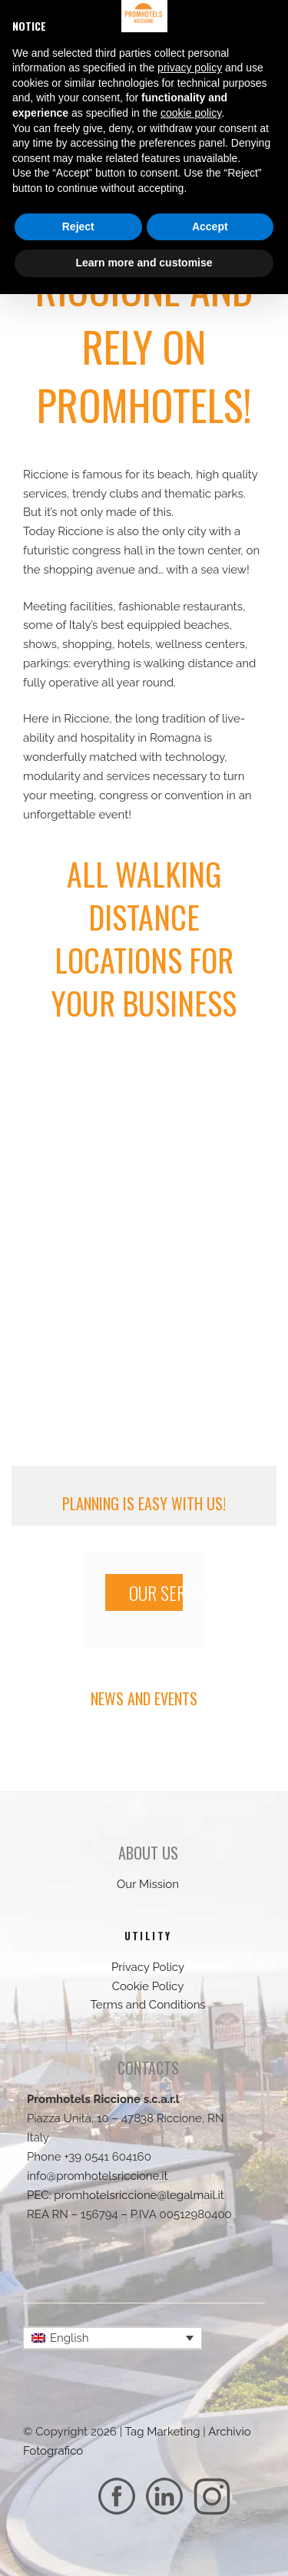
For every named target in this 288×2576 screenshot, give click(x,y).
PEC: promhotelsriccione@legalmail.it (125, 2195)
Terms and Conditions (147, 2005)
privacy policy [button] (189, 67)
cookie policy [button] (191, 113)
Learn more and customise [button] (143, 262)
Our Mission (148, 1884)
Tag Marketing (162, 2432)
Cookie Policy (148, 1986)
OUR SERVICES (156, 1592)
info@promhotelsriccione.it (97, 2176)
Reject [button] (78, 226)
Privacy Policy (147, 1967)
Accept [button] (210, 226)
